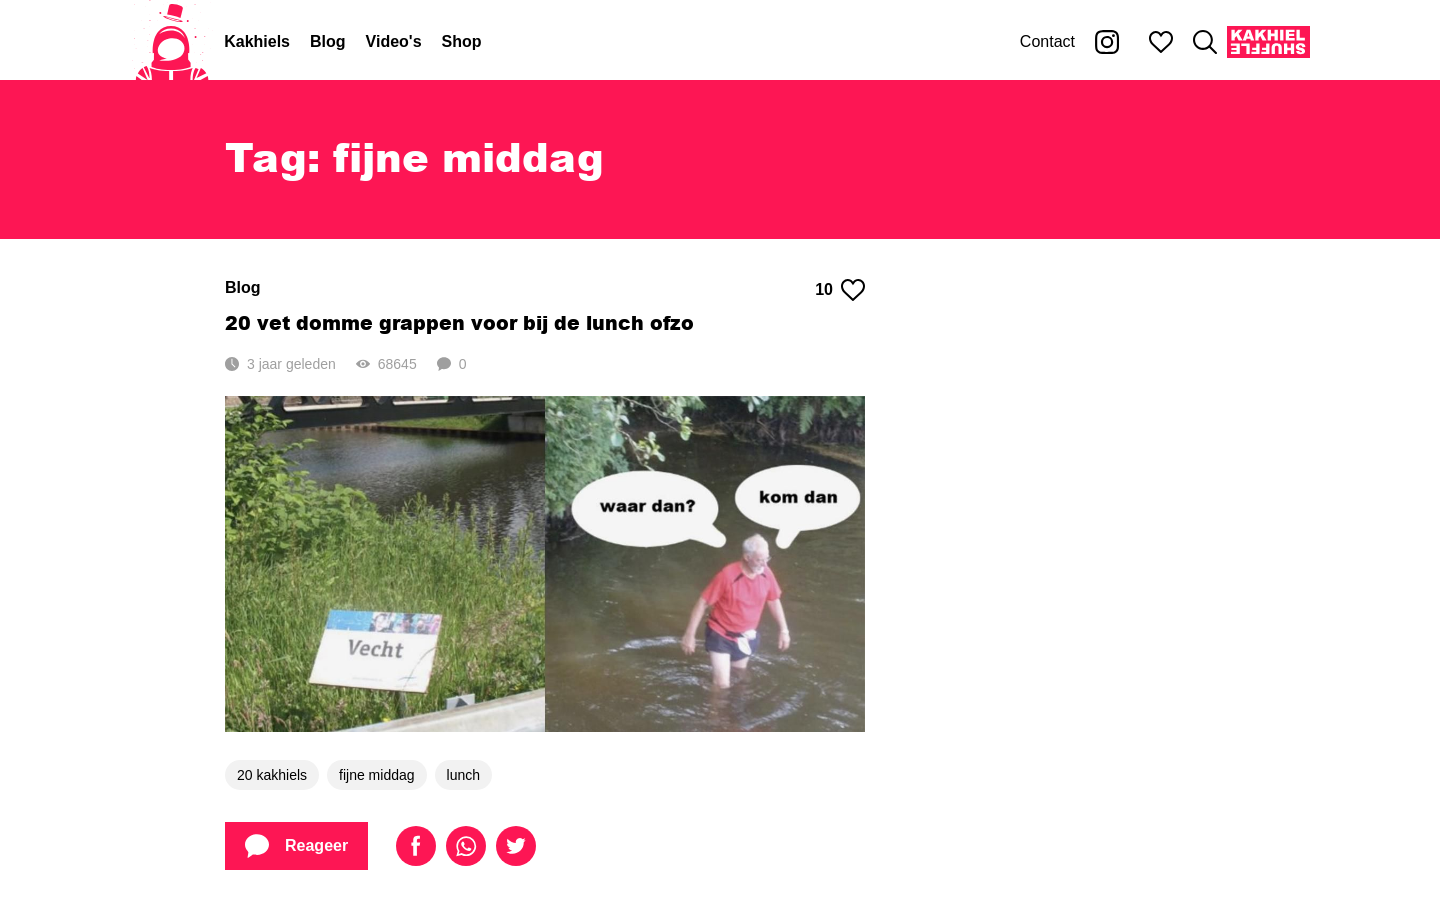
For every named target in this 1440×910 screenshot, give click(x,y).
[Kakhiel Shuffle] (1268, 42)
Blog (328, 41)
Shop (462, 41)
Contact (1047, 41)
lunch (463, 775)
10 (840, 290)
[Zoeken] (1205, 42)
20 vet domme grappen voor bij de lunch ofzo (459, 322)
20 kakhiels (272, 775)
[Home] (172, 42)
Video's (394, 41)
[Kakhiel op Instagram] (1107, 42)
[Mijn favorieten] (1161, 42)
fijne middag (377, 775)
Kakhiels (257, 41)
